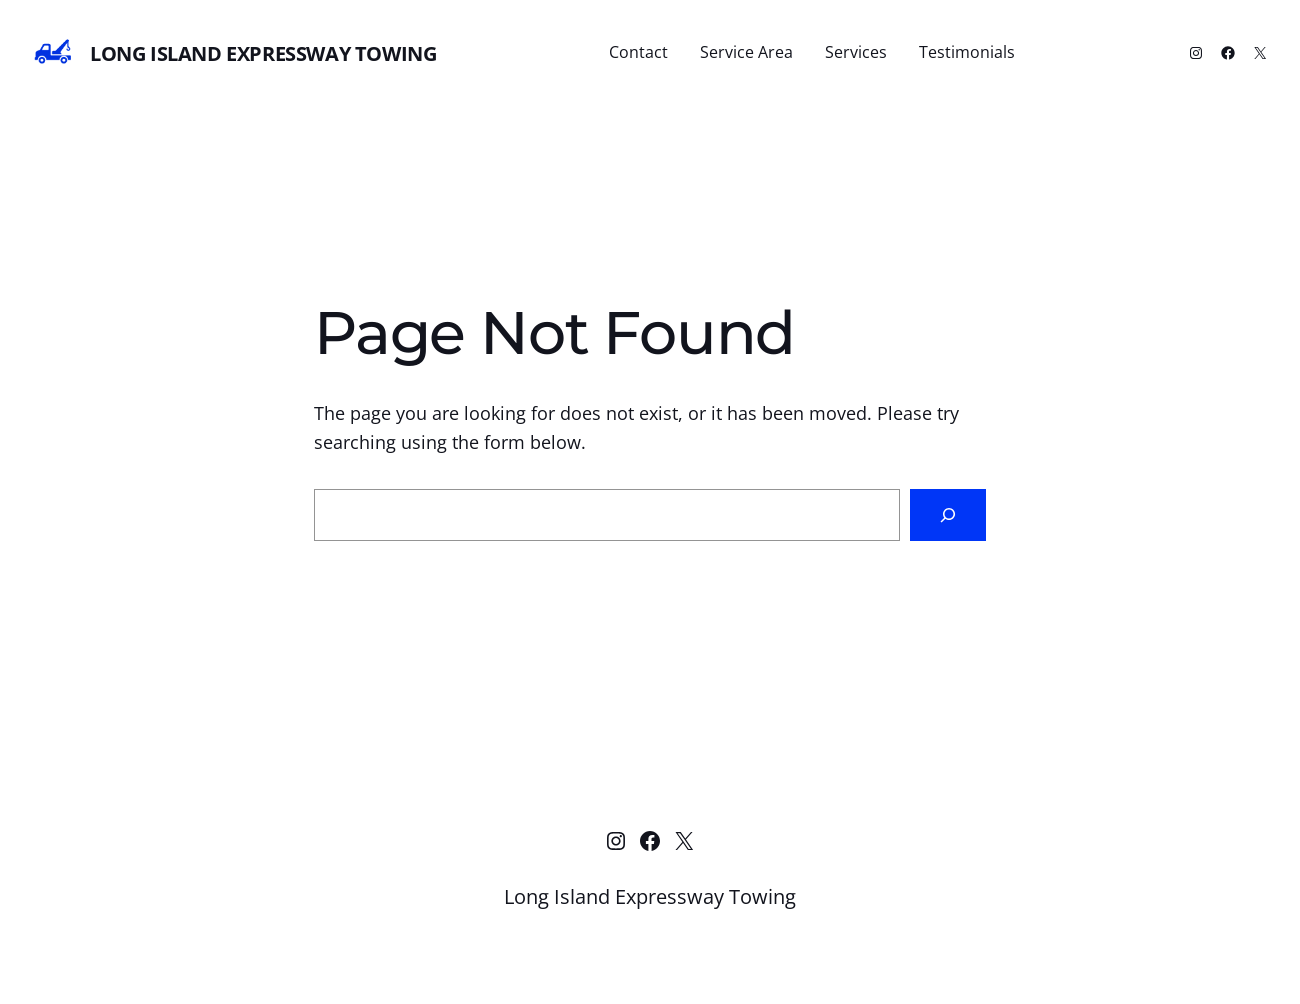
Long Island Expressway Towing (263, 53)
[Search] (948, 515)
